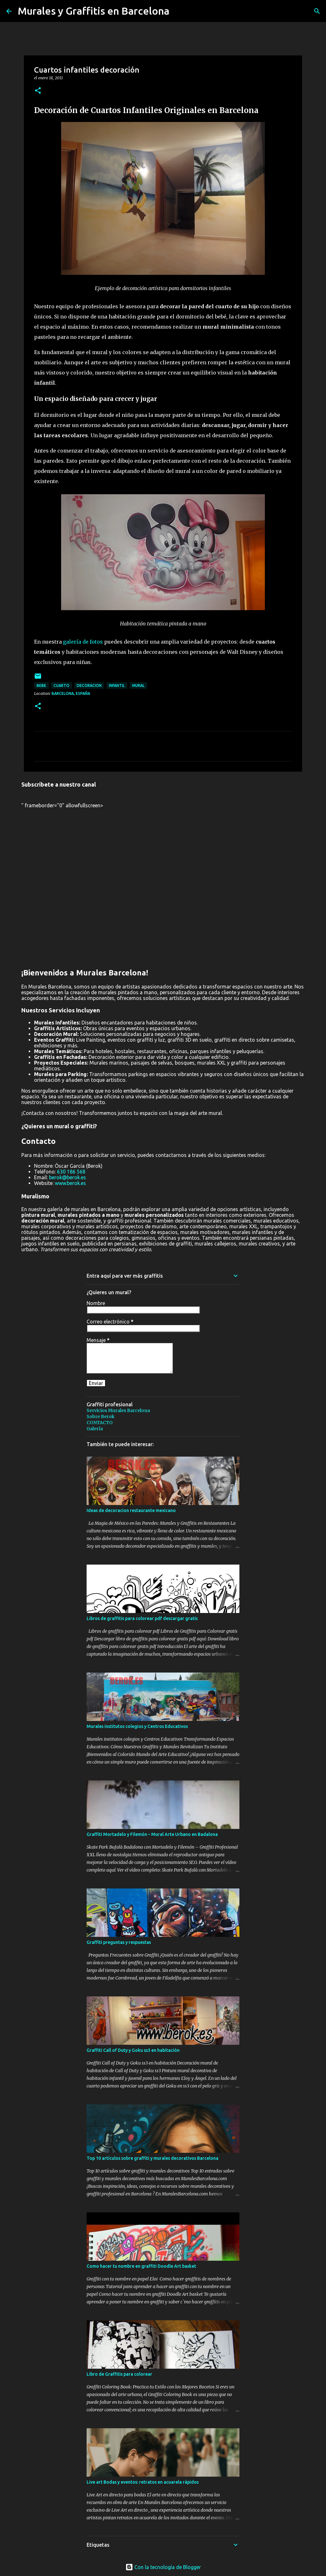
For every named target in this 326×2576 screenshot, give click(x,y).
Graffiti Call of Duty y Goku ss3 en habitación (133, 2050)
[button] (38, 91)
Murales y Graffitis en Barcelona (93, 11)
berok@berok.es (67, 1177)
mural (138, 685)
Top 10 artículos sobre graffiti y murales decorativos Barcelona (152, 2158)
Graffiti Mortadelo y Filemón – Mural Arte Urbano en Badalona (152, 1834)
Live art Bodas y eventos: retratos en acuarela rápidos (143, 2482)
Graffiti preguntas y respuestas (119, 1942)
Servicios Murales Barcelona (118, 1410)
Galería (95, 1428)
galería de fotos (83, 642)
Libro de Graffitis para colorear (119, 2374)
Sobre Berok (101, 1416)
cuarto (61, 685)
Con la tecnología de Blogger (163, 2567)
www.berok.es (70, 1183)
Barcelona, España (71, 693)
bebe (41, 685)
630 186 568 (71, 1171)
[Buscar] (317, 11)
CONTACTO (100, 1422)
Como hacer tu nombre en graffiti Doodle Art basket (141, 2266)
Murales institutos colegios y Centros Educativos (137, 1726)
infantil (117, 685)
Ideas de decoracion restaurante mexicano (131, 1510)
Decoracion (89, 685)
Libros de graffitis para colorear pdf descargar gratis (142, 1618)
